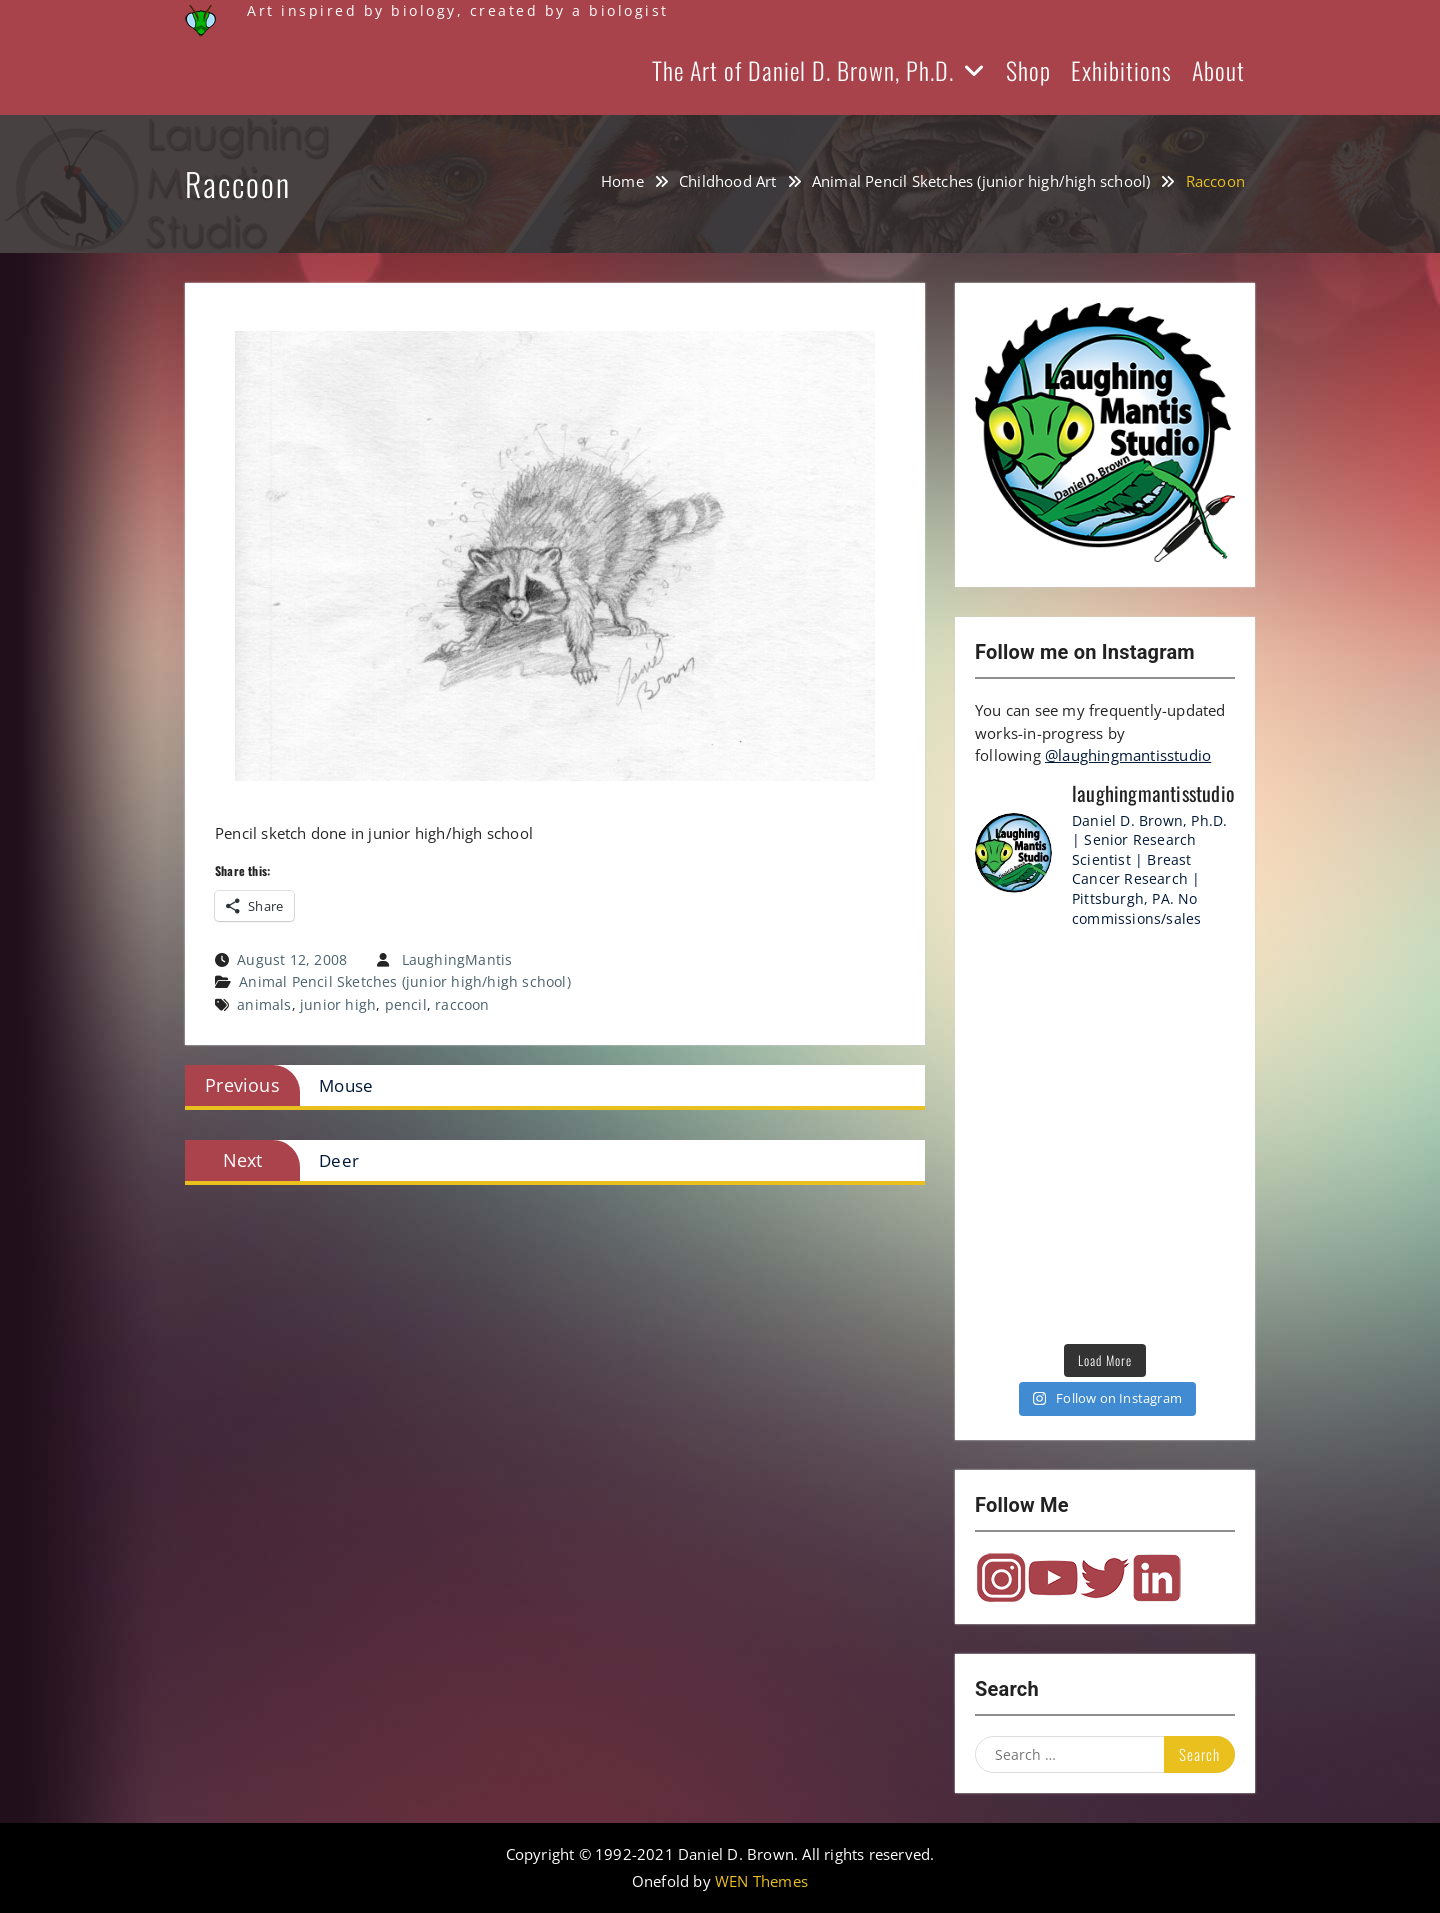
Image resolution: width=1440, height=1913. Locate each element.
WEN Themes (761, 1881)
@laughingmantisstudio (1128, 755)
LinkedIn (1157, 1578)
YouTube (1053, 1578)
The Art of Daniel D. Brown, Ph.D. (803, 70)
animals (264, 1004)
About (1218, 70)
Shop (1028, 70)
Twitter (1105, 1578)
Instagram (1001, 1578)
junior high (338, 1004)
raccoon (462, 1004)
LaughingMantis (457, 959)
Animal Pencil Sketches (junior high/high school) (405, 981)
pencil (406, 1004)
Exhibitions (1121, 70)
